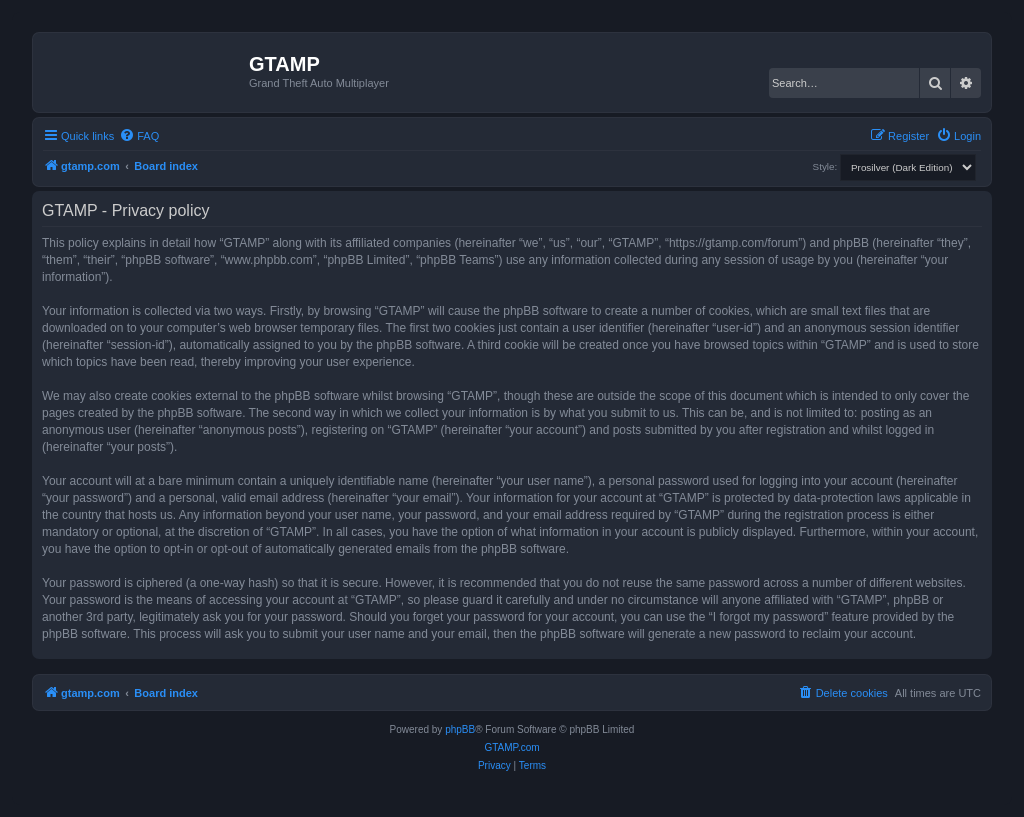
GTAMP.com (511, 747)
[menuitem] (139, 136)
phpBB (460, 729)
